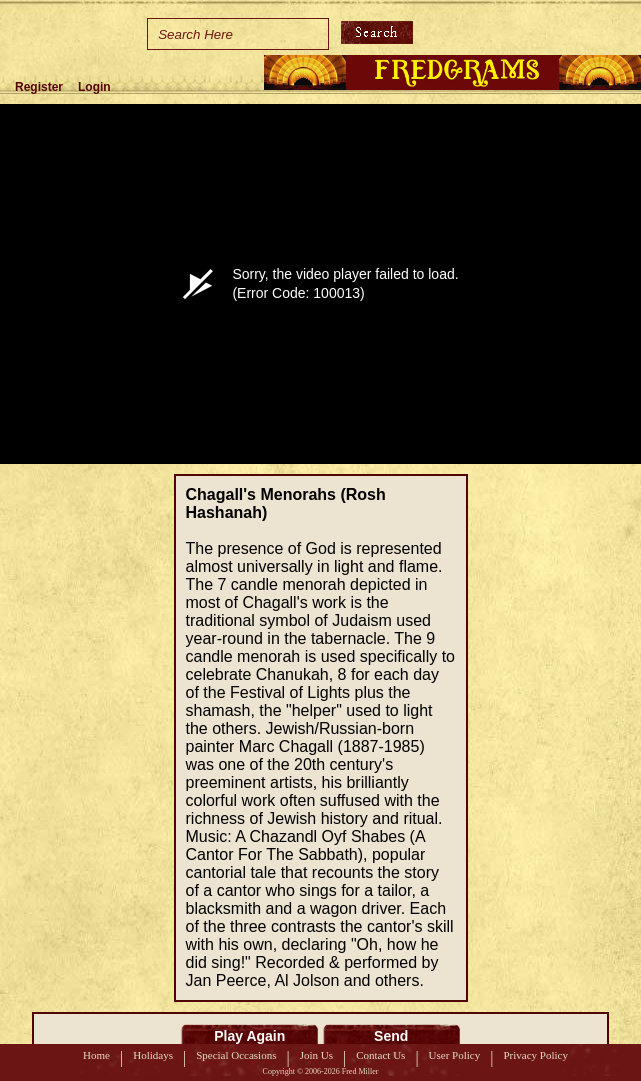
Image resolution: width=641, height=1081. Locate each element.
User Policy (455, 1055)
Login (94, 87)
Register (39, 87)
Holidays (153, 1055)
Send (391, 1036)
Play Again (249, 1036)
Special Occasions (236, 1055)
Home (96, 1055)
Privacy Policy (535, 1055)
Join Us (316, 1055)
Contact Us (380, 1055)
